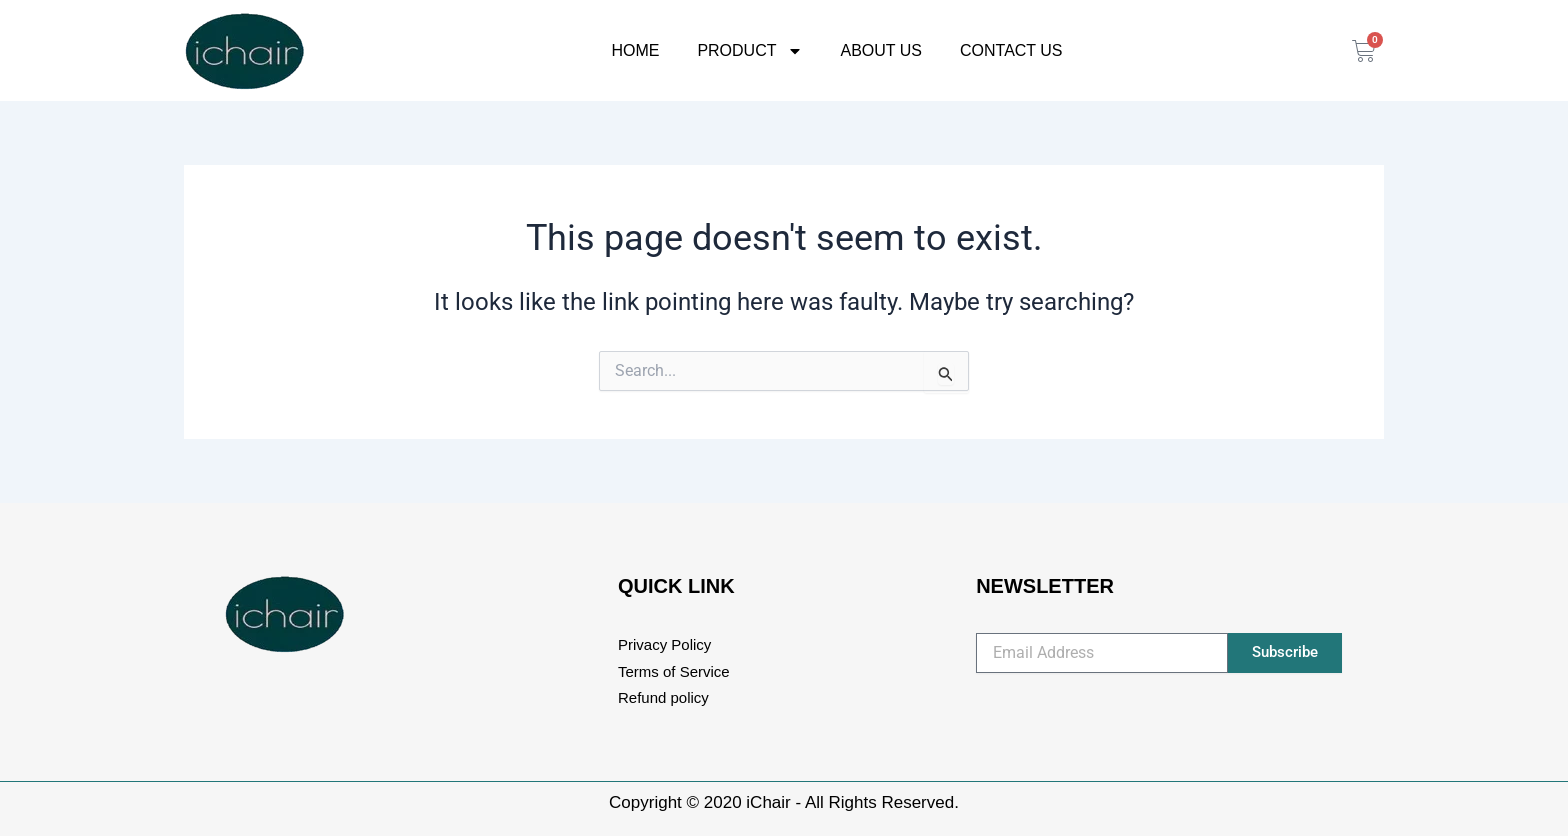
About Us (882, 50)
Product (749, 51)
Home (635, 50)
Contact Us (1011, 50)
